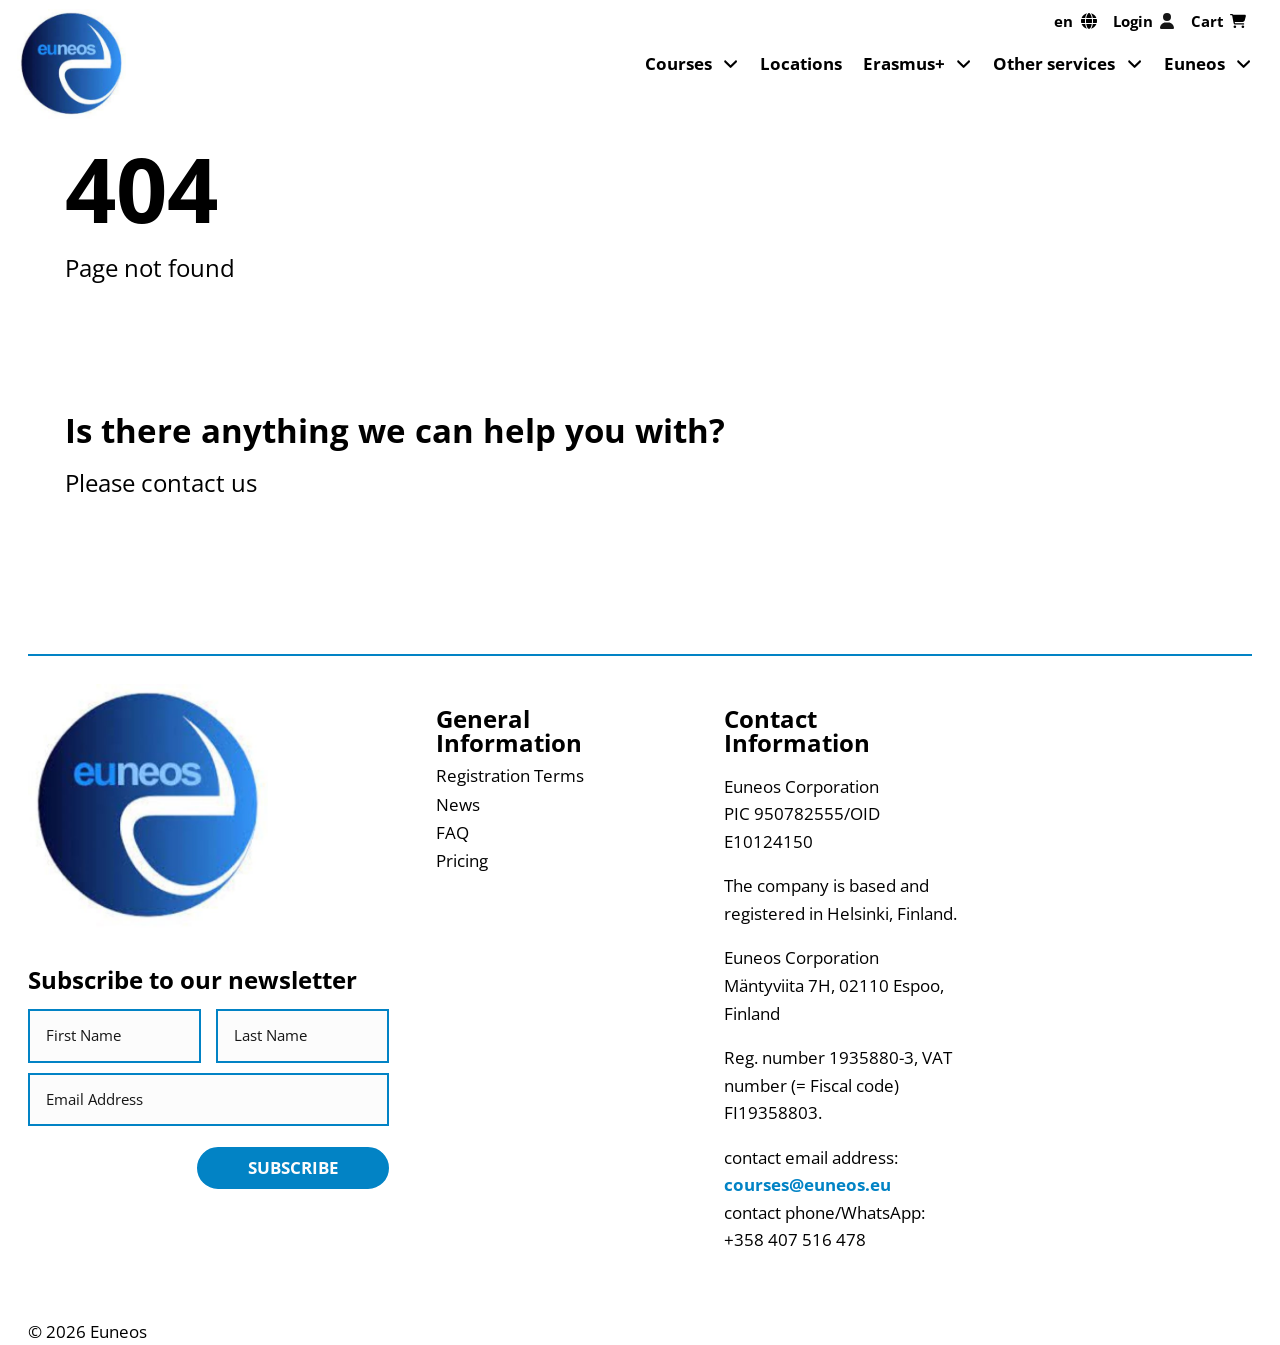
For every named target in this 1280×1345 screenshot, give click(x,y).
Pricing (462, 860)
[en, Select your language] (1075, 21)
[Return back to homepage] (71, 63)
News (458, 804)
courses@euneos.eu (807, 1184)
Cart (1218, 21)
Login (1144, 21)
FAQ (452, 832)
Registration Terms (510, 775)
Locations (801, 63)
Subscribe (293, 1167)
